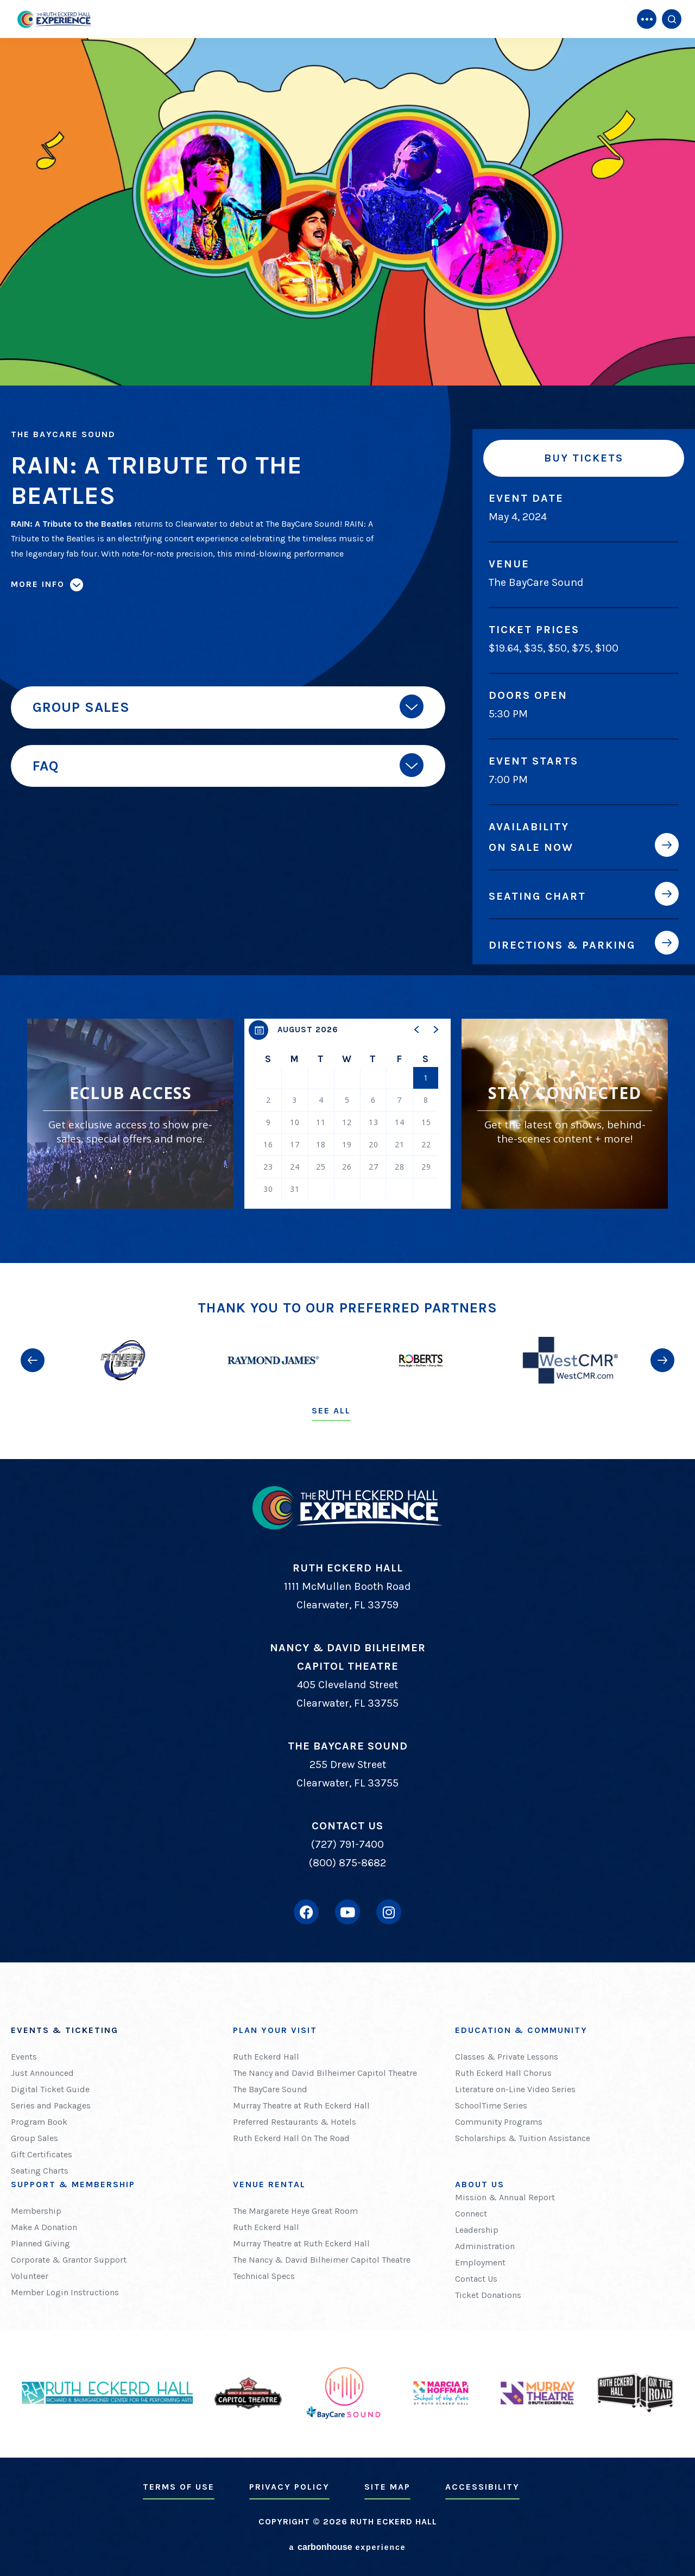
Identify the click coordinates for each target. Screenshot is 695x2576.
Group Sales (34, 2138)
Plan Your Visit (275, 2030)
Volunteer (29, 2276)
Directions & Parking (562, 945)
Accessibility (482, 2487)
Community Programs (498, 2122)
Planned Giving (40, 2243)
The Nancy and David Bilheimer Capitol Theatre (325, 2073)
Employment (480, 2262)
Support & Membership (73, 2184)
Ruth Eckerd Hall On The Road (291, 2138)
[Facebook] (306, 1911)
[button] (417, 1029)
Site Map (387, 2487)
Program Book (39, 2122)
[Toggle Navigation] (646, 19)
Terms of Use (178, 2487)
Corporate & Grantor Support (69, 2260)
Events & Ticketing (64, 2030)
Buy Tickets (583, 458)
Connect (471, 2213)
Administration (485, 2246)
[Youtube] (347, 1911)
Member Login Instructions (65, 2292)
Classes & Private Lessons (506, 2056)
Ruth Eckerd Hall (266, 2056)
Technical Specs (264, 2276)
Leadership (476, 2230)
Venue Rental (269, 2184)
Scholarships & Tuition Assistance (522, 2138)
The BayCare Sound (270, 2089)
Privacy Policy (289, 2487)
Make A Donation (44, 2227)
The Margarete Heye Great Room (295, 2211)
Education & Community (521, 2030)
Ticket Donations (488, 2295)
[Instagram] (388, 1911)
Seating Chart (537, 896)
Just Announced (42, 2073)
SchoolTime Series (491, 2105)
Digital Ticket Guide (50, 2089)
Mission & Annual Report (505, 2197)
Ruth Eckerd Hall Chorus (503, 2073)
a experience (347, 2547)
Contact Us (476, 2279)
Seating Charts (39, 2170)
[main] (347, 631)
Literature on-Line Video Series (515, 2089)
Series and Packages (51, 2105)
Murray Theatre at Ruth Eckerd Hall (301, 2105)
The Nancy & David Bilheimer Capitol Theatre (321, 2260)
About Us (479, 2184)
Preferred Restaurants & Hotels (294, 2122)
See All (331, 1410)
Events (24, 2056)
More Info (38, 584)
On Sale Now (531, 847)
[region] (347, 1114)
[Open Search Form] (671, 19)
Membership (36, 2211)
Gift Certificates (41, 2154)
